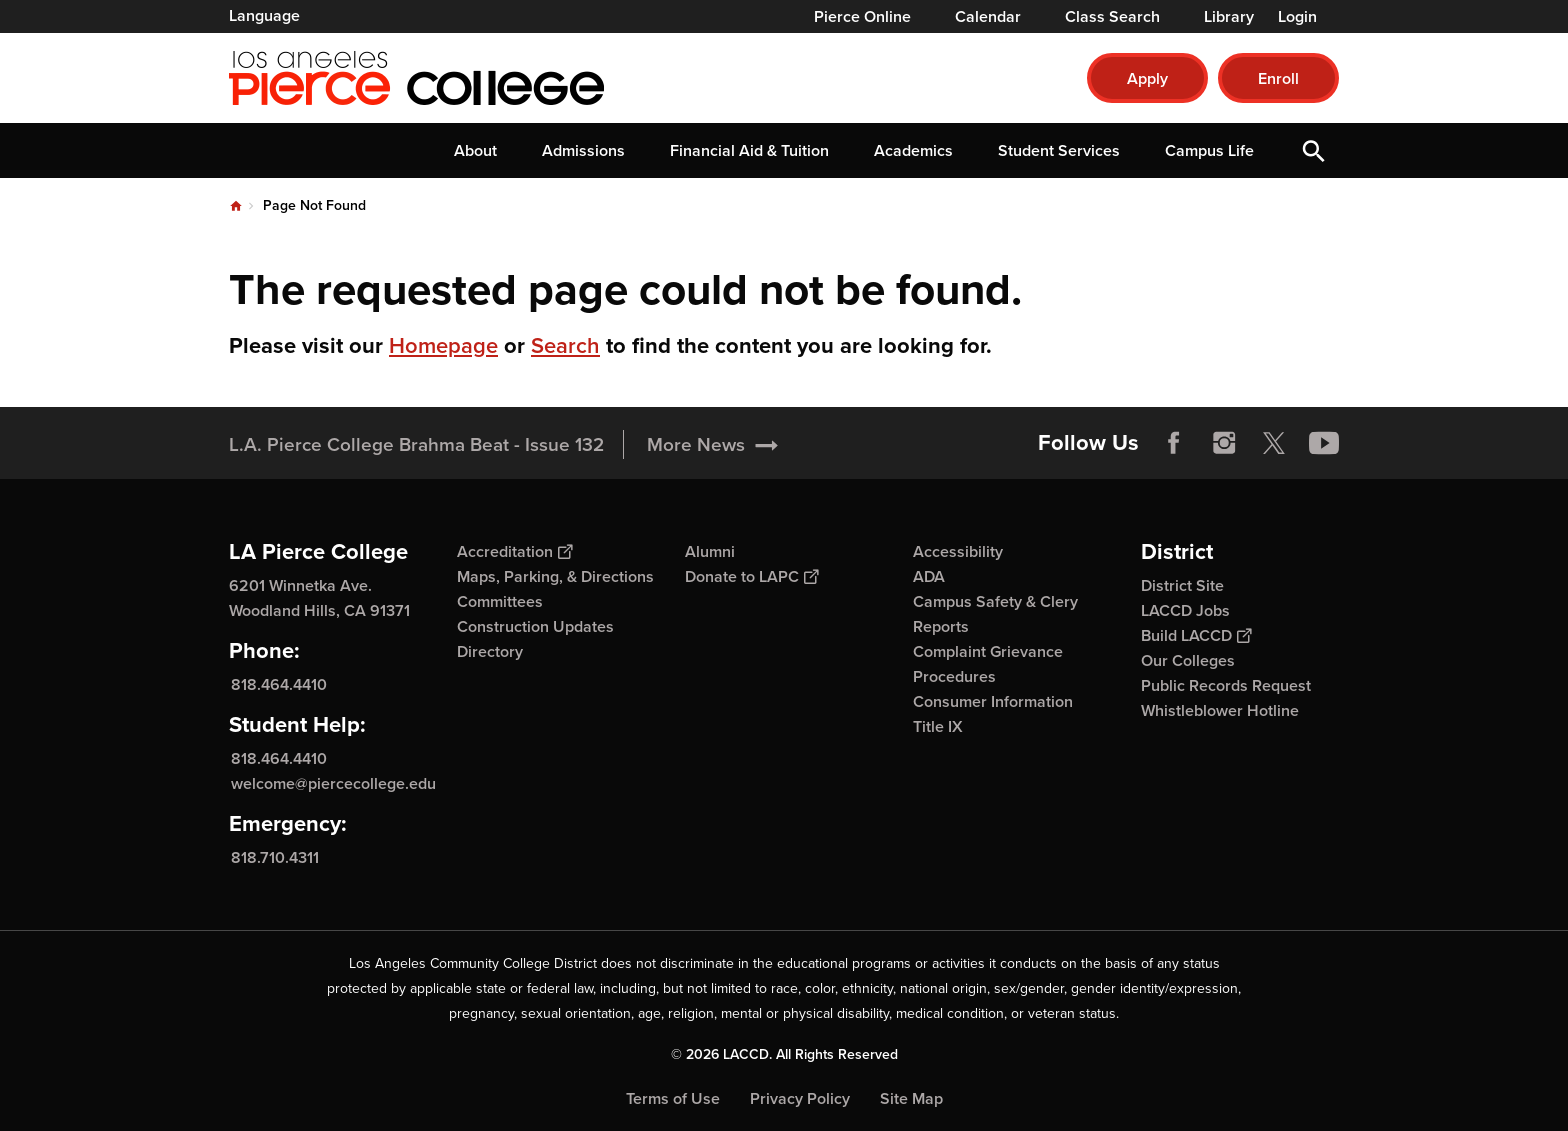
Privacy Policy (800, 1098)
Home (236, 206)
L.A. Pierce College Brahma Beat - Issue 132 (416, 444)
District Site (1182, 585)
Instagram (1224, 443)
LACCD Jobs (1185, 610)
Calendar (988, 17)
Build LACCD (1196, 635)
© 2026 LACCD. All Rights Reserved (784, 1054)
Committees (500, 601)
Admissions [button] (583, 150)
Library (1229, 17)
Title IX (938, 726)
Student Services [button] (1059, 150)
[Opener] (1548, 436)
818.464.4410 (279, 684)
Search (565, 345)
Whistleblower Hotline (1220, 710)
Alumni (710, 551)
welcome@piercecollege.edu (333, 783)
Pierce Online (862, 17)
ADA (929, 576)
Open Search (1314, 150)
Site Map (911, 1098)
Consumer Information (993, 701)
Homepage (443, 345)
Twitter (1274, 443)
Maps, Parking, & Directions (555, 576)
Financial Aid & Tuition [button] (749, 150)
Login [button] (1297, 17)
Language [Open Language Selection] (264, 15)
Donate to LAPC (751, 576)
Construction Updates (535, 626)
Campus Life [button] (1209, 150)
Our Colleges (1188, 660)
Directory (490, 651)
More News (696, 444)
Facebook (1174, 443)
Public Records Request (1226, 685)
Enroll (1278, 78)
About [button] (475, 150)
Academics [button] (913, 150)
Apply (1147, 78)
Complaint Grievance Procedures (988, 664)
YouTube (1324, 443)
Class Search (1112, 17)
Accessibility (958, 551)
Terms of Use (673, 1098)
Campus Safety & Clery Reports (995, 614)
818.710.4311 (275, 857)
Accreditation (514, 551)
